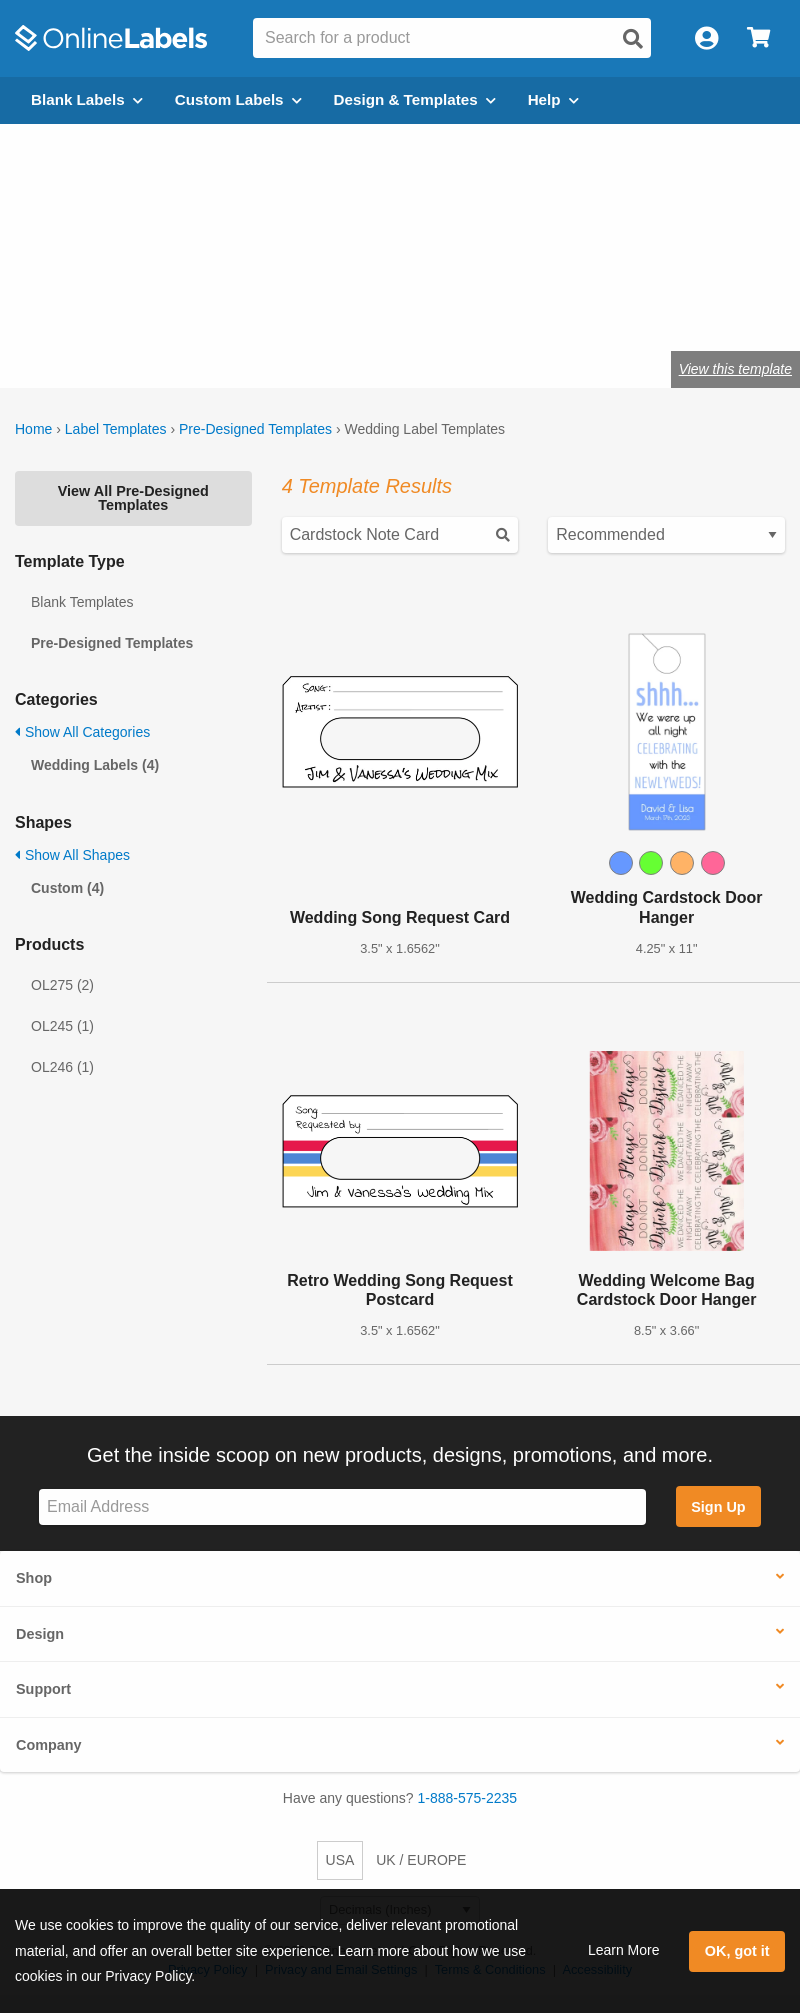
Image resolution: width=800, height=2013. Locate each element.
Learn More (624, 1950)
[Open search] (633, 39)
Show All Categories (82, 732)
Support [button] (43, 1689)
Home (33, 429)
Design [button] (40, 1634)
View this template (735, 369)
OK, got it (737, 1951)
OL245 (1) (62, 1026)
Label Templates (116, 429)
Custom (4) (67, 888)
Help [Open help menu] (553, 99)
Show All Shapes (72, 855)
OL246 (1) (62, 1067)
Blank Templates (82, 602)
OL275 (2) (62, 985)
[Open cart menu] (758, 38)
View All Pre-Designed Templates (133, 498)
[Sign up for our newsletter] (342, 1507)
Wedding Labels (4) (95, 765)
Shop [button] (34, 1578)
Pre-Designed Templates (255, 429)
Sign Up (718, 1507)
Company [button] (49, 1745)
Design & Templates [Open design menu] (415, 99)
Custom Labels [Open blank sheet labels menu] (238, 99)
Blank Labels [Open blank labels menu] (87, 99)
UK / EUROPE (421, 1860)
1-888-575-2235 (468, 1798)
